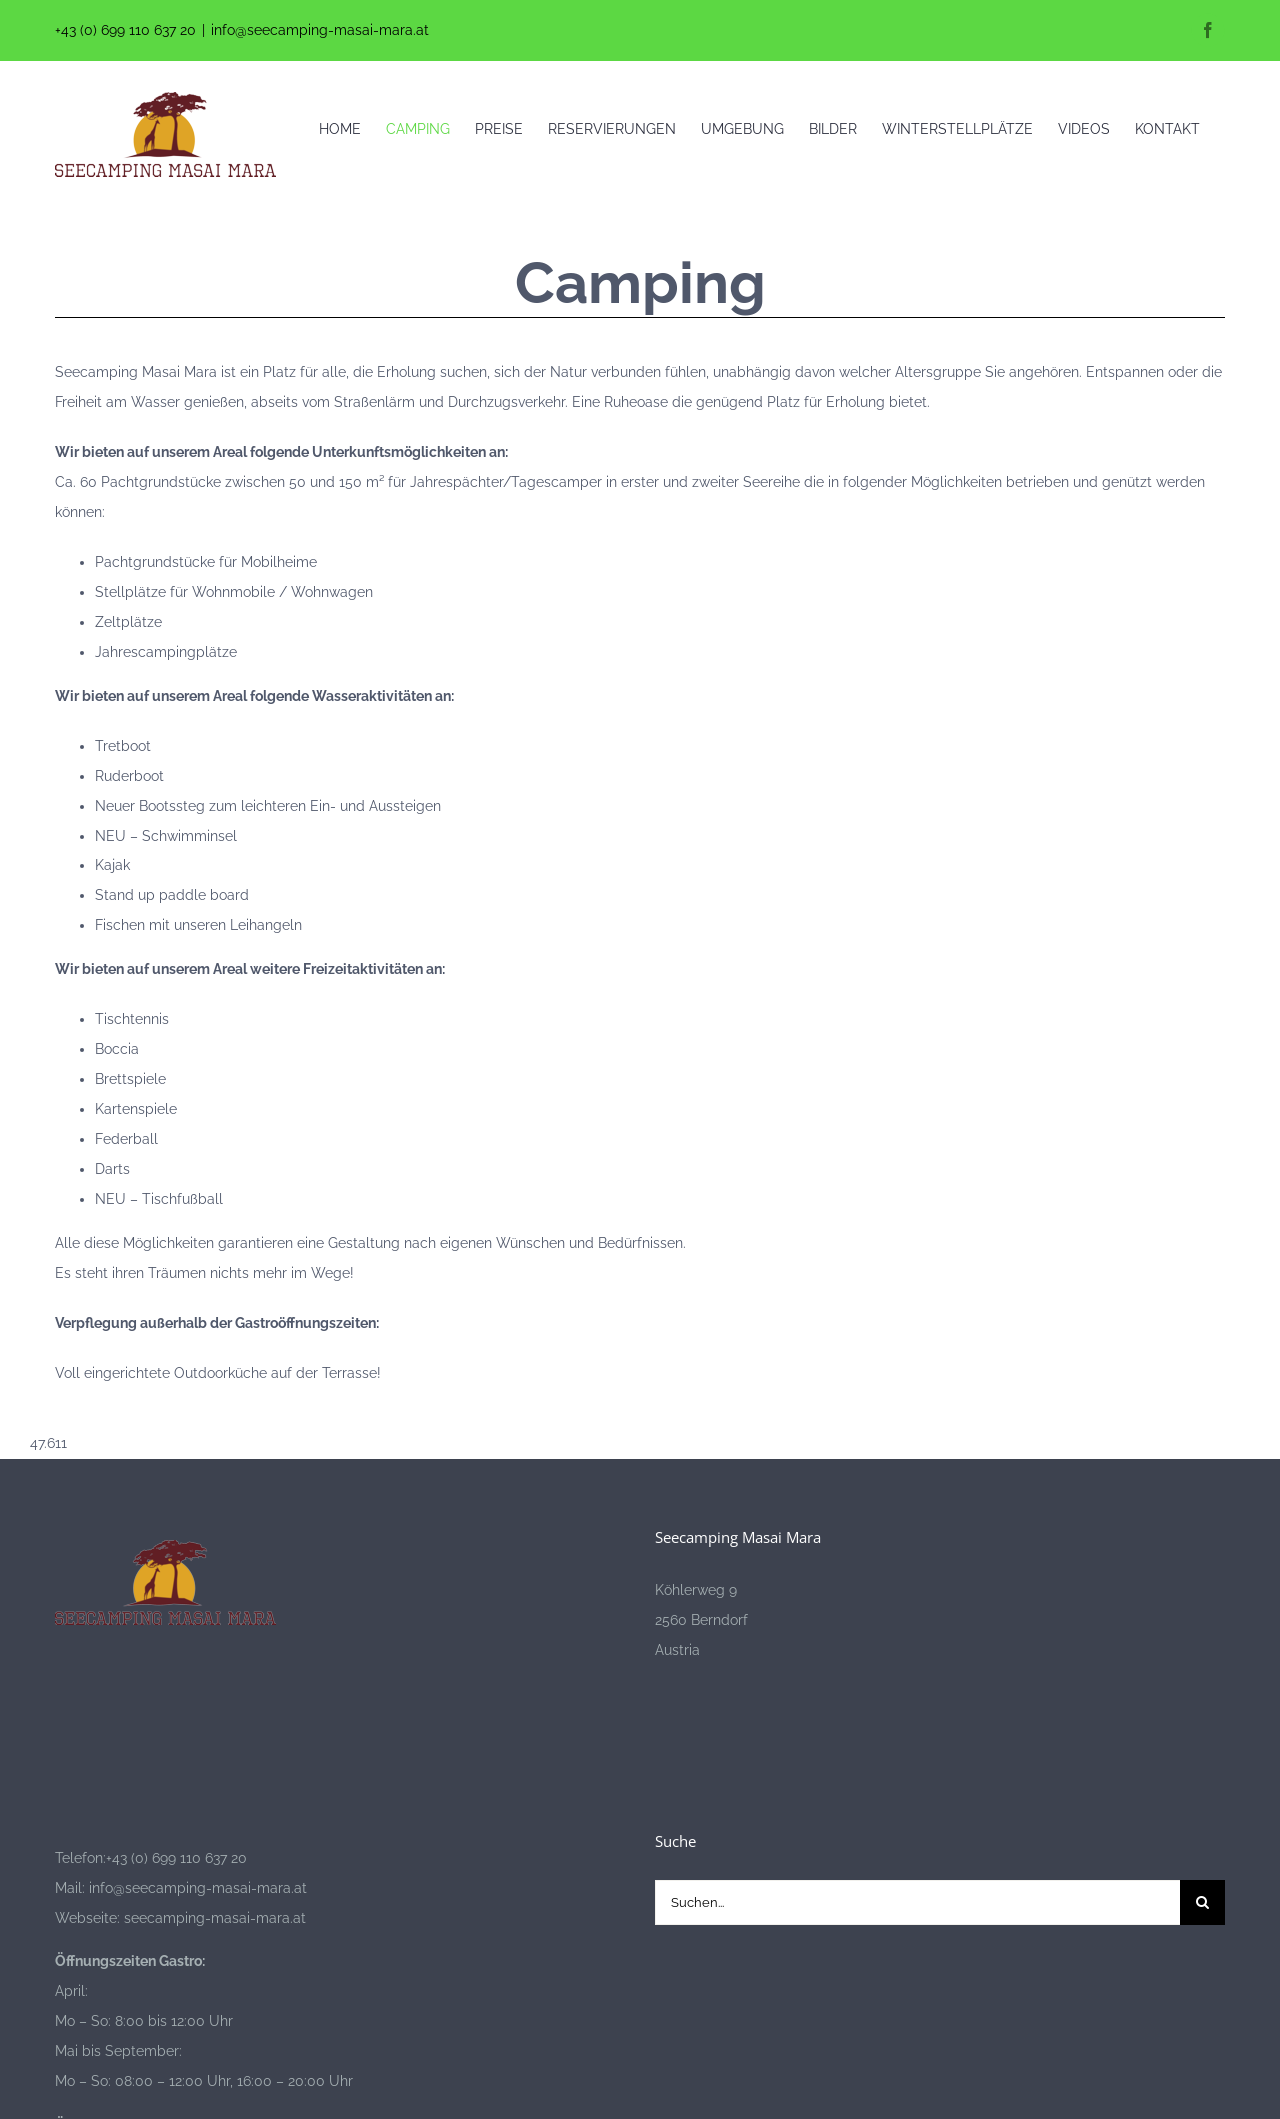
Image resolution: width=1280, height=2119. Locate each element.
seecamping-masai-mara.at (213, 1918)
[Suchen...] (917, 1902)
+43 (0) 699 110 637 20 (125, 30)
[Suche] (1202, 1902)
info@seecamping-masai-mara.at (320, 30)
